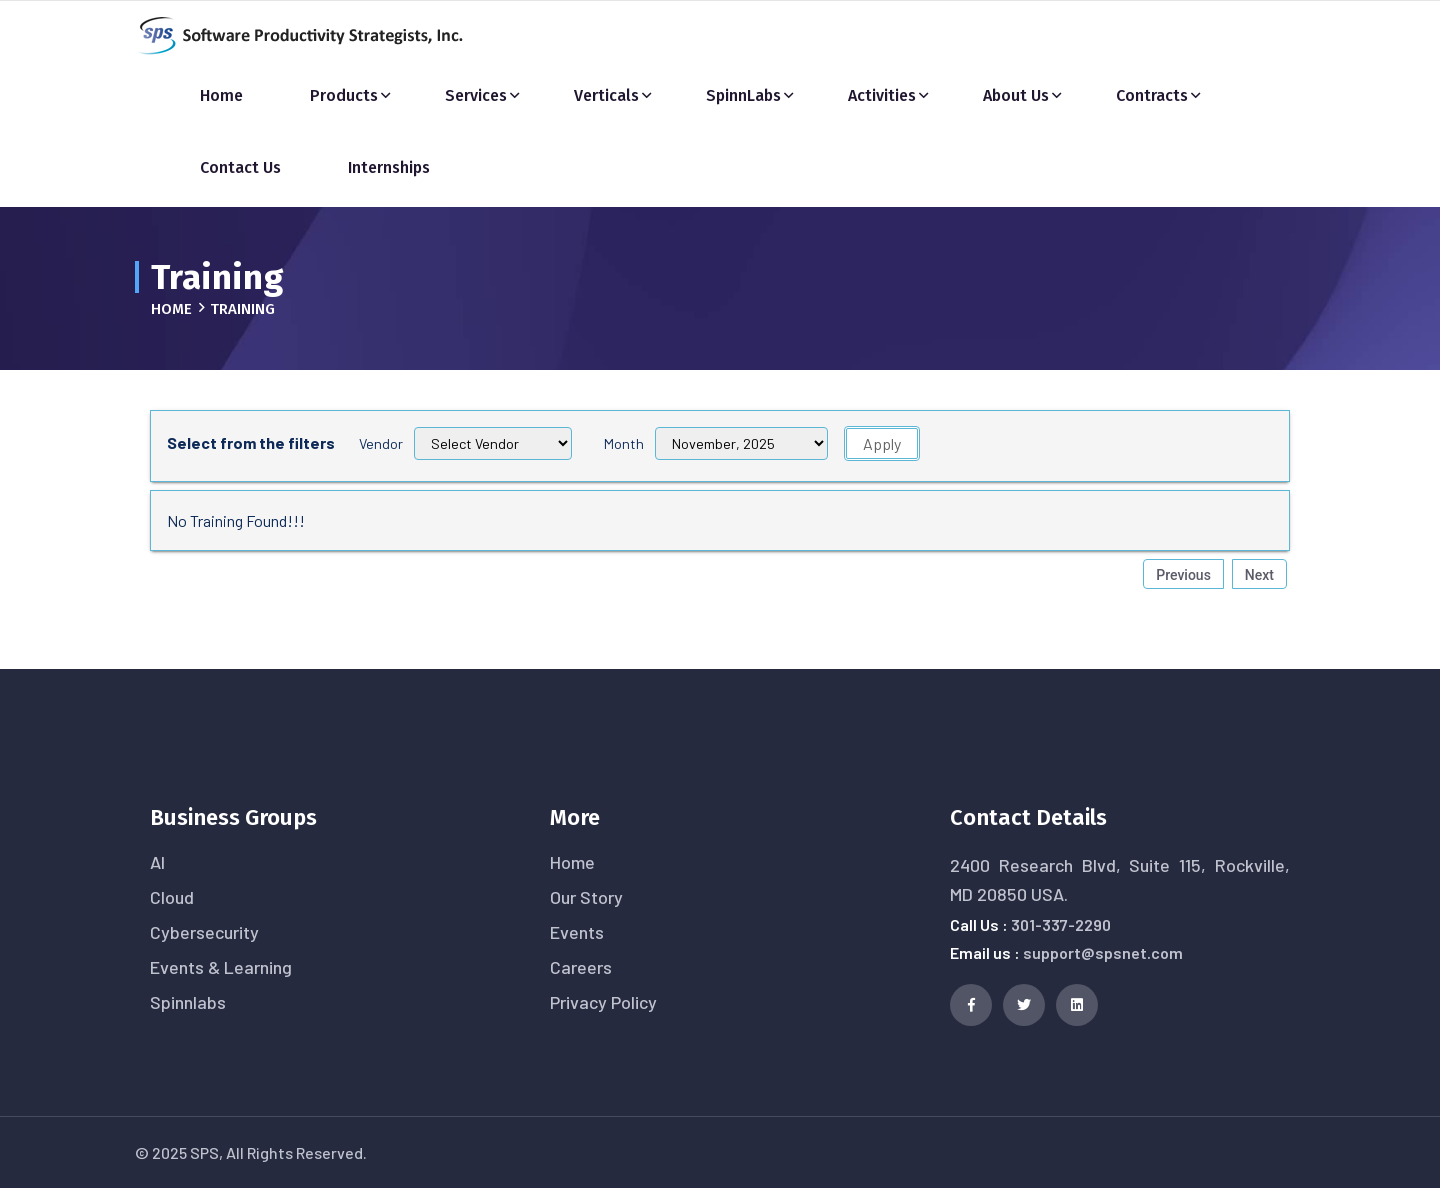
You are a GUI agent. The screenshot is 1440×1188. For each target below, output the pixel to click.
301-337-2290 (1061, 924)
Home (221, 95)
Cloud (172, 897)
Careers (581, 967)
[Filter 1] (741, 443)
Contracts (1152, 95)
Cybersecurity (204, 932)
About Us (1016, 95)
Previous (1183, 575)
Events (577, 932)
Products (344, 95)
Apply (882, 443)
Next (1259, 575)
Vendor (381, 443)
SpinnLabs (743, 95)
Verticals (606, 95)
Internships (389, 167)
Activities (882, 95)
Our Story (586, 897)
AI (157, 862)
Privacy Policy (603, 1002)
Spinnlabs (188, 1002)
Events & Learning (221, 967)
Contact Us (240, 167)
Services (476, 95)
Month (624, 443)
